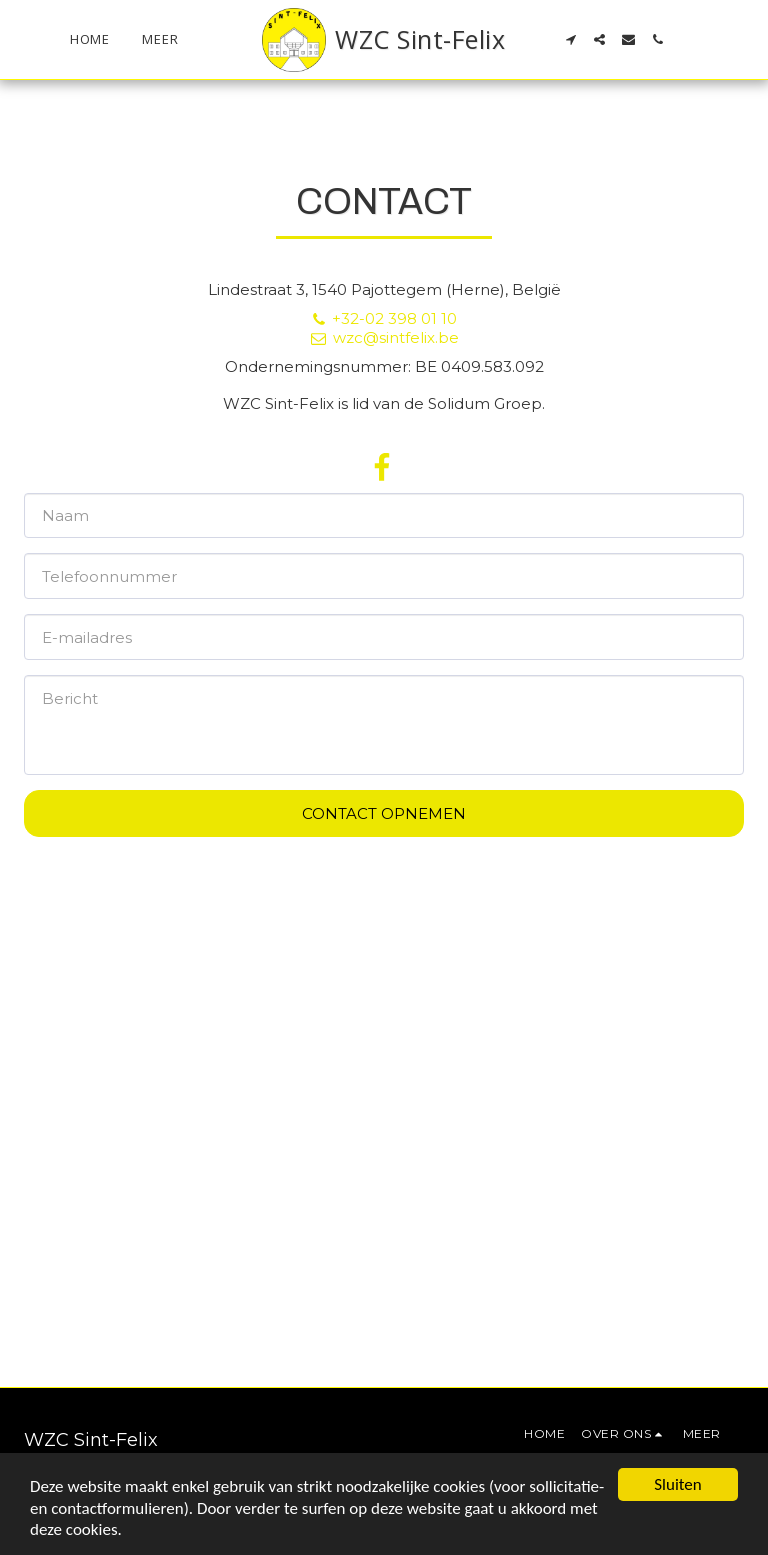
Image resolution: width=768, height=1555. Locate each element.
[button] (570, 39)
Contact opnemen (384, 813)
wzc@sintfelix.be (384, 337)
